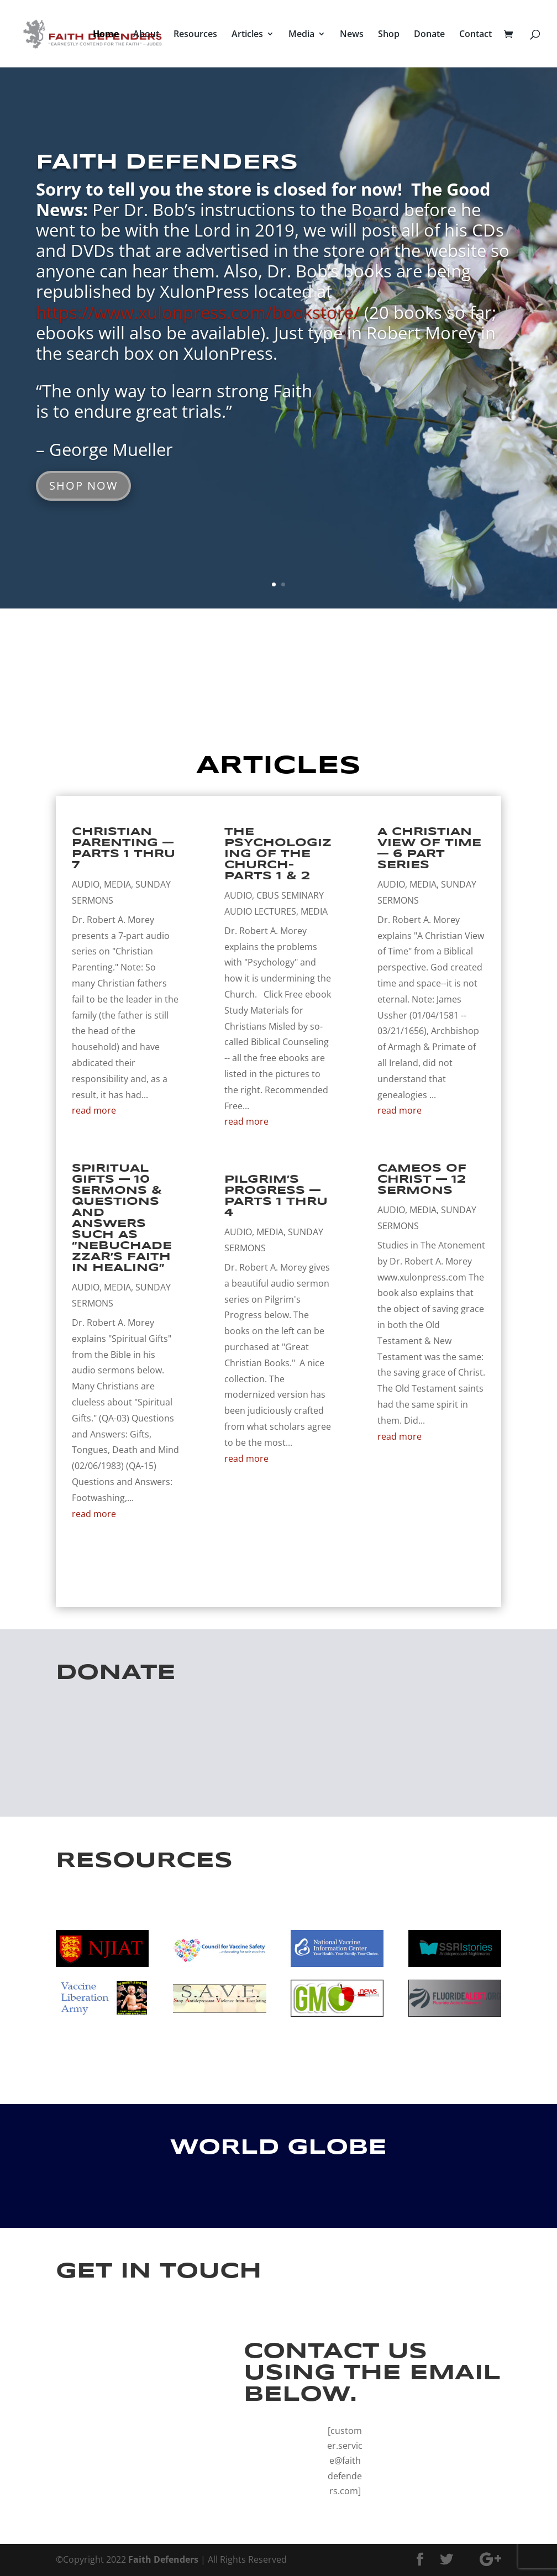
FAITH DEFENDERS (167, 163)
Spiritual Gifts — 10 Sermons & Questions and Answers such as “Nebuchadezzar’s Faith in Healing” (122, 1218)
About (146, 35)
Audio (85, 884)
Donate (429, 35)
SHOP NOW (83, 485)
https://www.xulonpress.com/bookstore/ (200, 312)
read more (94, 1110)
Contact (475, 35)
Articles (247, 35)
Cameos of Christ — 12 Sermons (421, 1179)
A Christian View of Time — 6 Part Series (429, 848)
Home (106, 35)
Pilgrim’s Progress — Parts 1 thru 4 (276, 1196)
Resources (195, 35)
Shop (389, 35)
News (352, 35)
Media (301, 35)
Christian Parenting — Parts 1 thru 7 (123, 848)
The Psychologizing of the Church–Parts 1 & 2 (278, 854)
